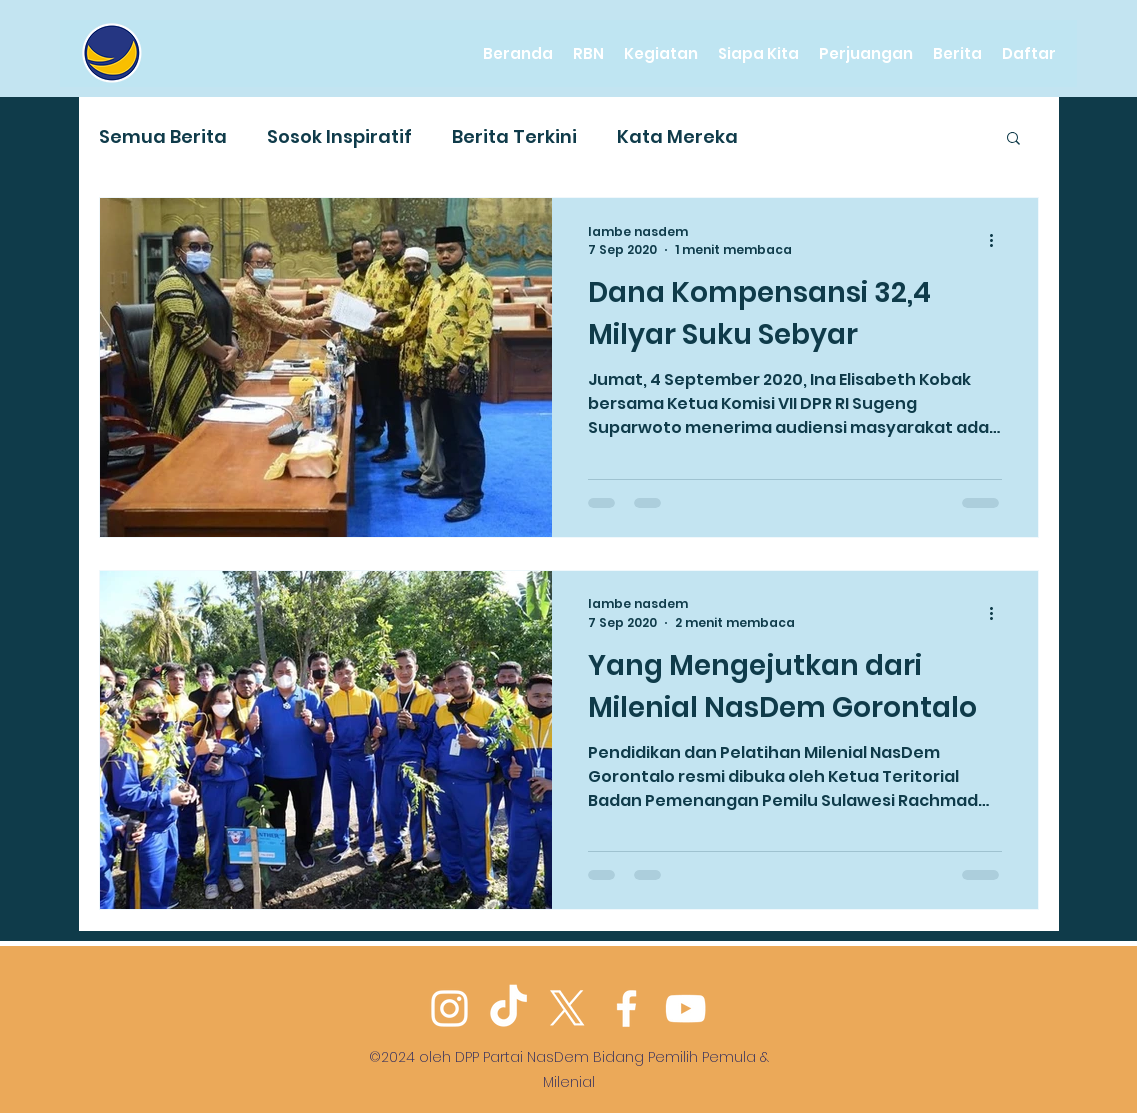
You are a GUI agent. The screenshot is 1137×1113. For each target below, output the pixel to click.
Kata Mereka (677, 136)
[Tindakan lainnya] (999, 241)
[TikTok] (508, 1008)
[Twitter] (567, 1008)
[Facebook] (626, 1008)
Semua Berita (163, 136)
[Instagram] (449, 1008)
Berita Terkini (514, 136)
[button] (1013, 139)
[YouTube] (685, 1008)
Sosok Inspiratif (339, 136)
